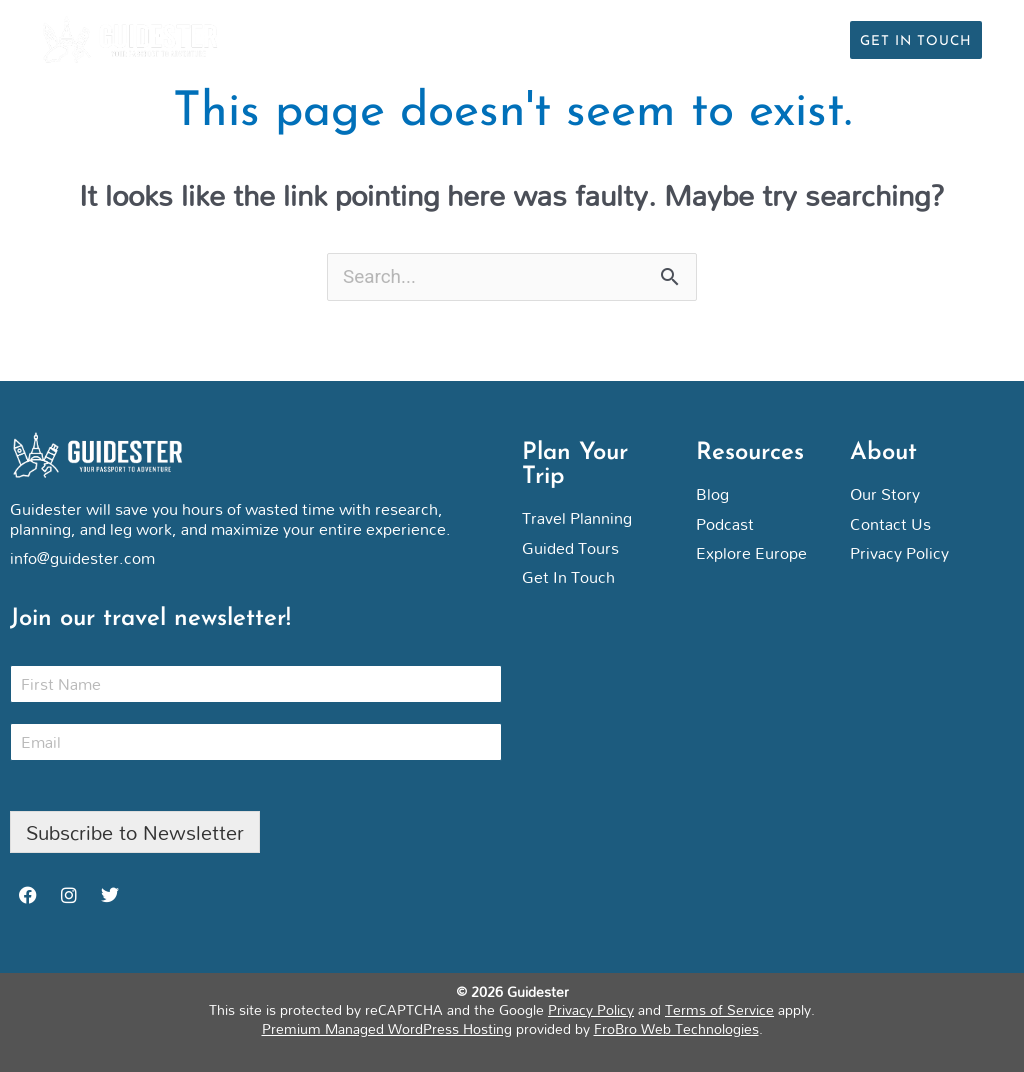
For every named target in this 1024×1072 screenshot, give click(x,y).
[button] (822, 40)
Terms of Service (719, 1010)
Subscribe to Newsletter (135, 832)
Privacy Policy (591, 1010)
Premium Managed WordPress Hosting (387, 1028)
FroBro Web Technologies (676, 1028)
